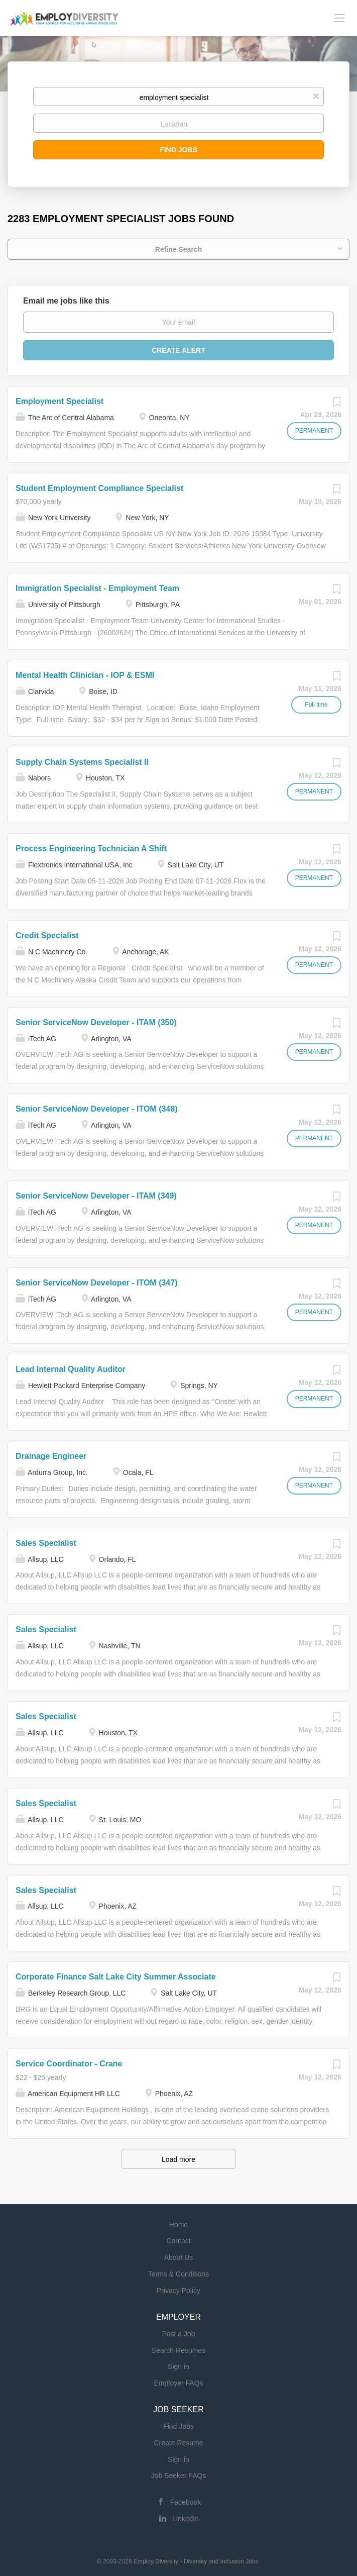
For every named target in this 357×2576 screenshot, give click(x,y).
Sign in (178, 2366)
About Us (178, 2257)
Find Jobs (178, 150)
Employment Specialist (59, 401)
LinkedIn (185, 2519)
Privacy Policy (178, 2291)
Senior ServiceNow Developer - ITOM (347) (96, 1282)
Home (178, 2225)
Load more (178, 2159)
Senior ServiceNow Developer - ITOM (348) (96, 1109)
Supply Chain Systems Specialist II (82, 762)
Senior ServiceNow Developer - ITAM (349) (96, 1196)
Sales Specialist (46, 1543)
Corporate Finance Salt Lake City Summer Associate (116, 1976)
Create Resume (178, 2443)
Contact (178, 2241)
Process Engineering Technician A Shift (91, 848)
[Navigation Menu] (339, 17)
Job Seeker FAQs (178, 2475)
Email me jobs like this (66, 300)
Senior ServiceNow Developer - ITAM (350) (96, 1022)
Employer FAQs (178, 2383)
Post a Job (178, 2334)
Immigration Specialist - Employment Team (97, 588)
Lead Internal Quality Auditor (71, 1369)
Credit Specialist (47, 935)
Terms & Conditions (178, 2274)
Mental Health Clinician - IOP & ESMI (85, 675)
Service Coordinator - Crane (69, 2063)
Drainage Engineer (51, 1456)
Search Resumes (178, 2350)
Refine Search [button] (178, 249)
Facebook (185, 2502)
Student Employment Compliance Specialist (99, 488)
